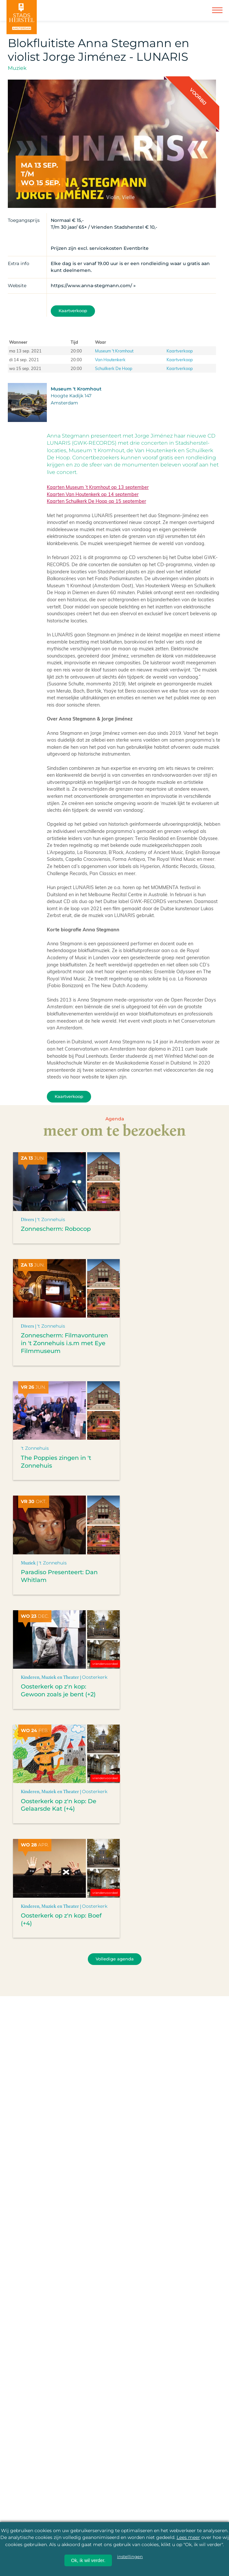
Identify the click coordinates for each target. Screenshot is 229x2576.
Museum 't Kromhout (114, 350)
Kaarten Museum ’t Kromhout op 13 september (98, 487)
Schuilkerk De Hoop (113, 368)
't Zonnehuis (51, 1219)
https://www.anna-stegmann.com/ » (93, 285)
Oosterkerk (94, 1677)
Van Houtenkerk (110, 359)
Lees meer (188, 2537)
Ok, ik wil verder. (88, 2560)
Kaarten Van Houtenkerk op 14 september (93, 494)
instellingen (130, 2556)
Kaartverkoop (73, 310)
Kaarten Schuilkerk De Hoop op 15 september (96, 501)
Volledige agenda (115, 1959)
